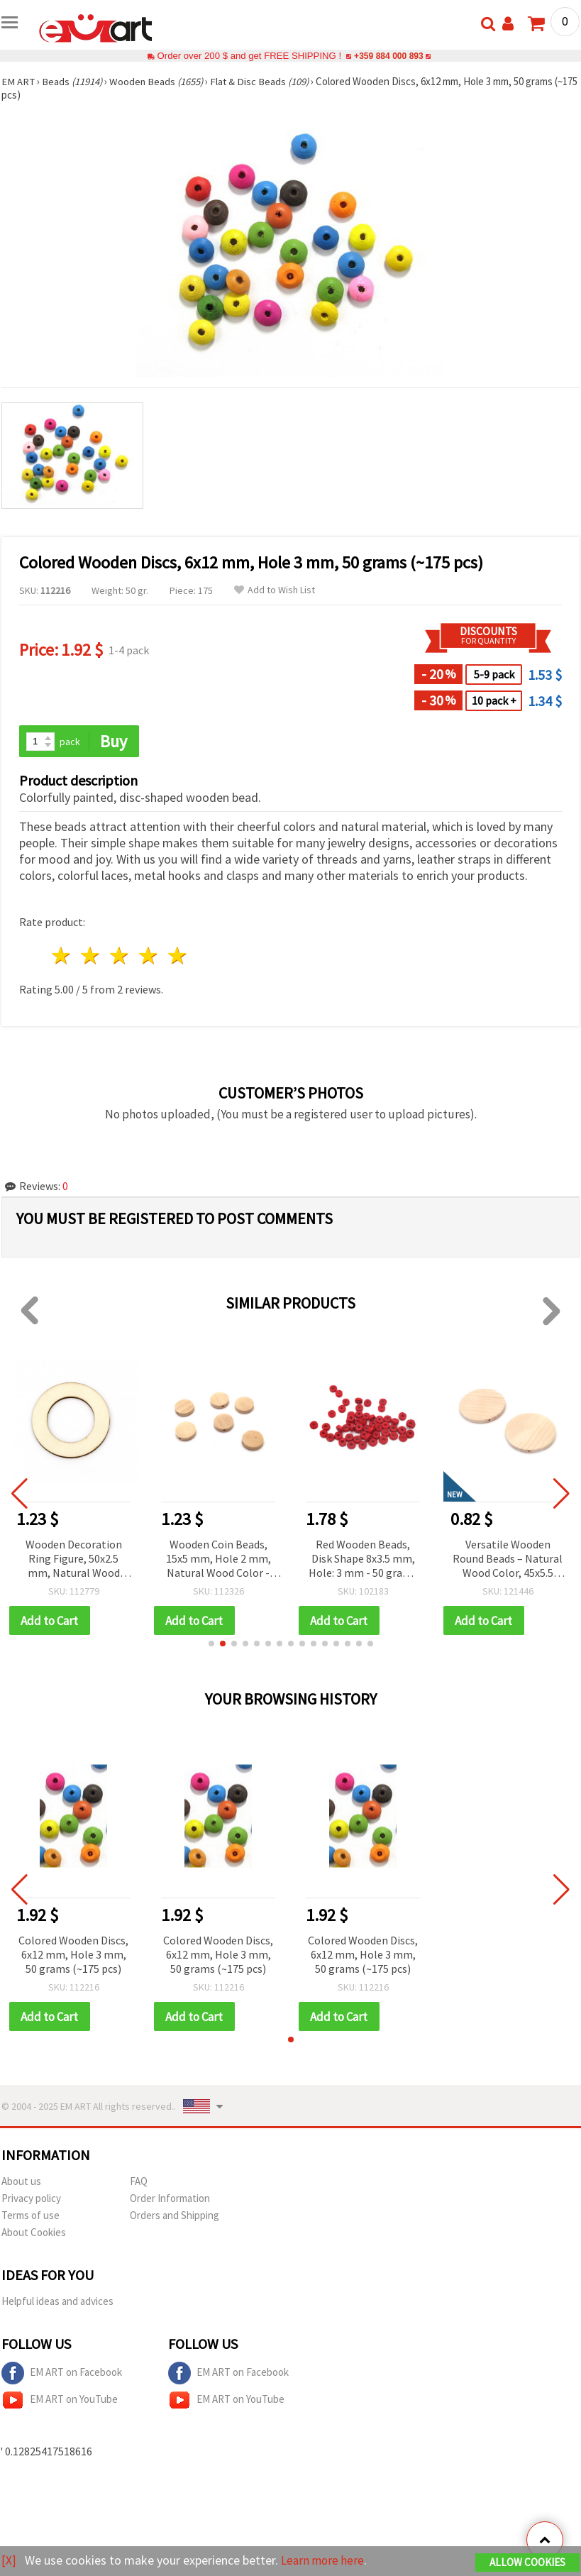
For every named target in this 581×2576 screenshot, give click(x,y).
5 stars (177, 956)
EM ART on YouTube (59, 2401)
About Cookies (33, 2233)
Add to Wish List (274, 590)
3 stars (120, 956)
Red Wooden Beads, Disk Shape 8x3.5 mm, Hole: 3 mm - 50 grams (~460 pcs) (363, 1559)
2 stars (91, 956)
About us (21, 2182)
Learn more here (324, 2561)
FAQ (139, 2182)
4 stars (148, 956)
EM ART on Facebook (61, 2374)
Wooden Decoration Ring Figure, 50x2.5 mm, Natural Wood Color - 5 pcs (74, 1559)
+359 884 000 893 (388, 55)
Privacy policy (31, 2199)
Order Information (170, 2199)
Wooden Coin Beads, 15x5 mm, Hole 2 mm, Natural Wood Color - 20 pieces (218, 1559)
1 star (62, 956)
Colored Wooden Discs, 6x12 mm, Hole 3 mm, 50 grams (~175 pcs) (73, 1955)
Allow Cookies (527, 2563)
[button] (211, 1644)
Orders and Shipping (174, 2216)
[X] (8, 2561)
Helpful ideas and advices (57, 2302)
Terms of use (30, 2216)
